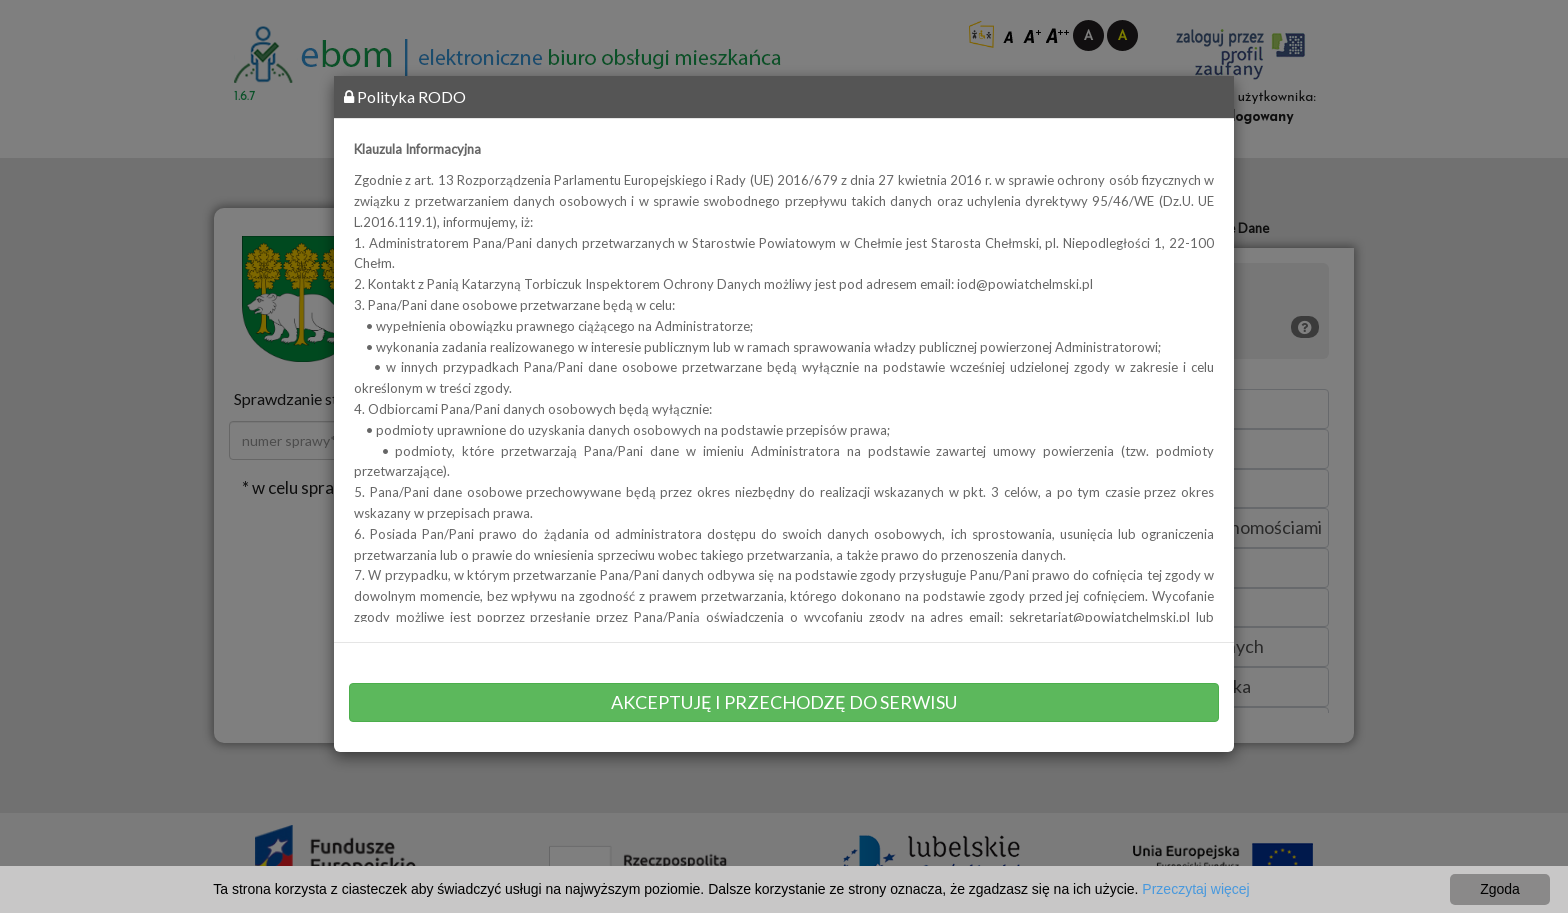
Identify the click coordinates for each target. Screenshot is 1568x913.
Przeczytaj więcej (1195, 889)
